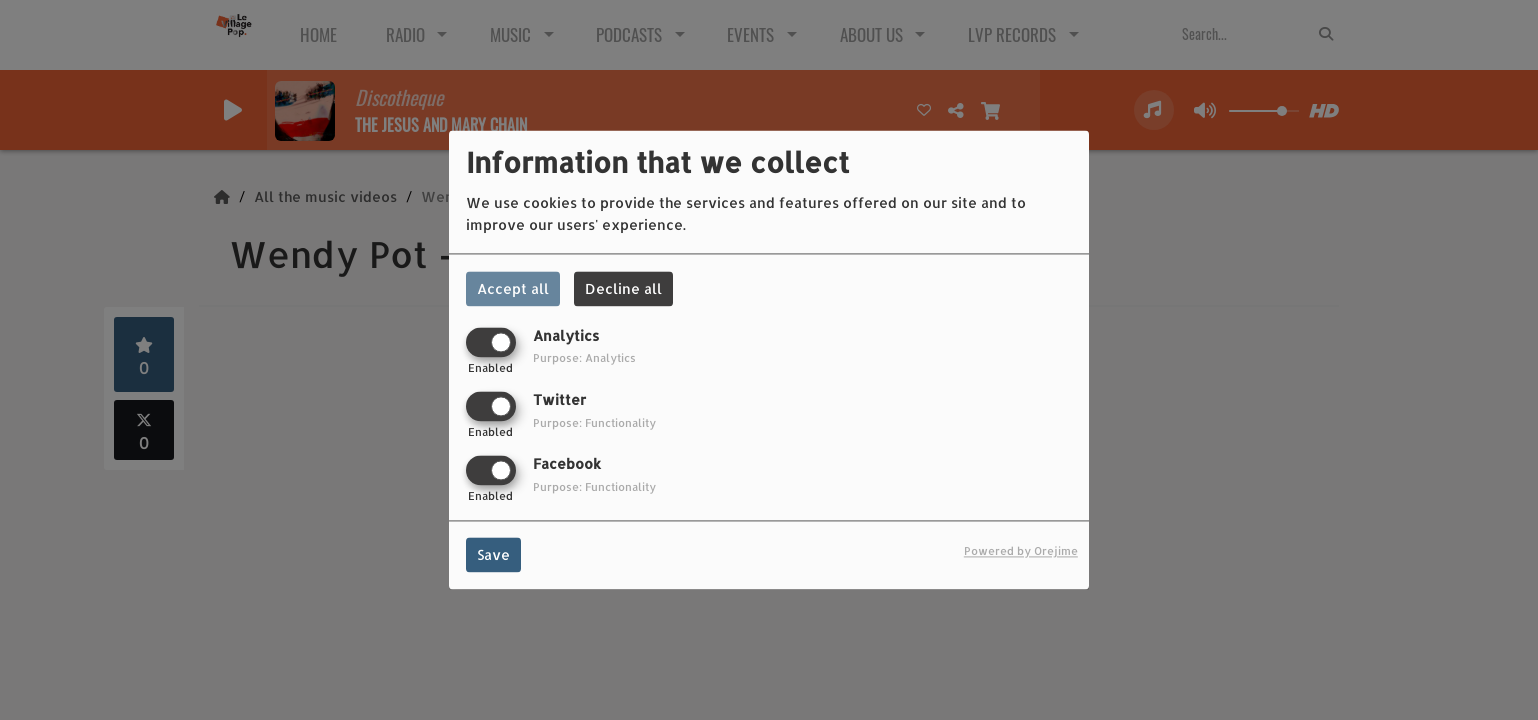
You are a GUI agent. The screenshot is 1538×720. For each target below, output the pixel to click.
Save (493, 555)
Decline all (623, 288)
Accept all (513, 288)
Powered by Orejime (1021, 551)
